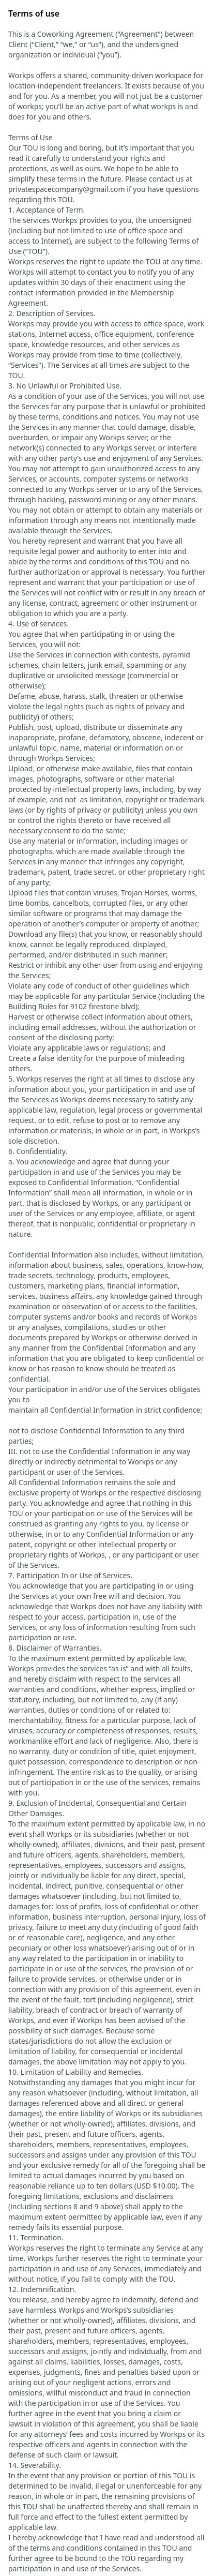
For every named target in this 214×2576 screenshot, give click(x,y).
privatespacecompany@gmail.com (66, 189)
